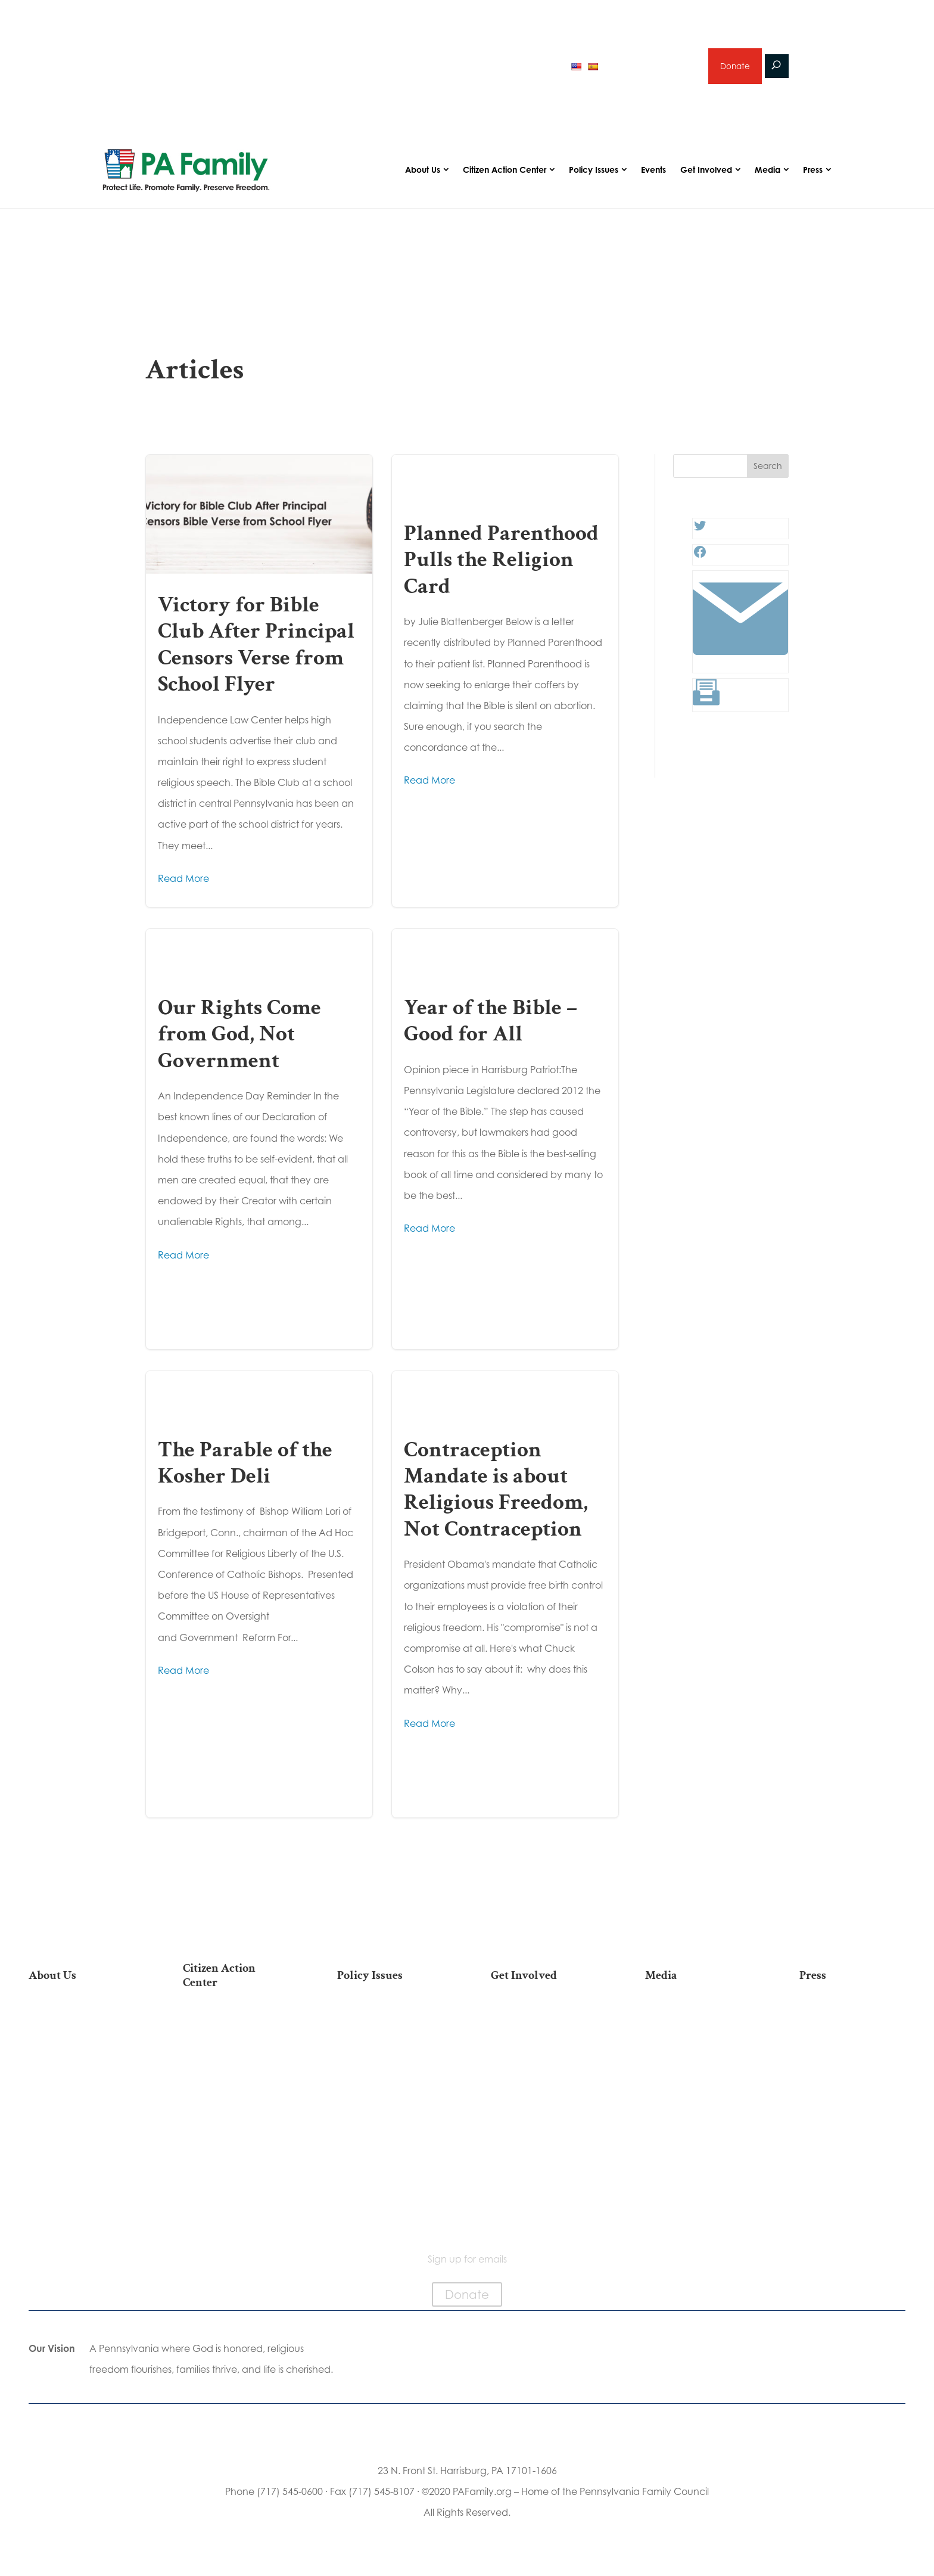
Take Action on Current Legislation (235, 2063)
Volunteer (543, 2064)
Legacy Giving (544, 2101)
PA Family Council (81, 2064)
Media (767, 174)
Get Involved (706, 174)
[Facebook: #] (700, 560)
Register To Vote (235, 2136)
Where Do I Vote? (236, 2174)
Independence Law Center (81, 2107)
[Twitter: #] (700, 534)
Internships (544, 2045)
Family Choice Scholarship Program (81, 2187)
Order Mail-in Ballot (236, 2156)
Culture (390, 2083)
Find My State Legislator (236, 2087)
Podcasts (698, 2045)
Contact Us (81, 2212)
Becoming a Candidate (236, 2193)
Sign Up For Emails (236, 2212)
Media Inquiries (852, 2045)
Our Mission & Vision (82, 2026)
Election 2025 (698, 2101)
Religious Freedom (390, 2045)
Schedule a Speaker (544, 2188)
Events (653, 174)
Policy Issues (593, 174)
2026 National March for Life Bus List (235, 2032)
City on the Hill (81, 2132)
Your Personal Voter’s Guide (236, 2112)
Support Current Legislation (544, 2145)
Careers (543, 2083)
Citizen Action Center (504, 174)
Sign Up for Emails (544, 2120)
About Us (422, 174)
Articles (698, 2026)
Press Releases (852, 2026)
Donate (734, 68)
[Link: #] (740, 667)
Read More (183, 883)
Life (390, 2026)
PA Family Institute (81, 2083)
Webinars (698, 2083)
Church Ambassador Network (81, 2157)
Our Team (81, 2045)
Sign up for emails (651, 68)
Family (390, 2064)
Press (813, 174)
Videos (698, 2064)
